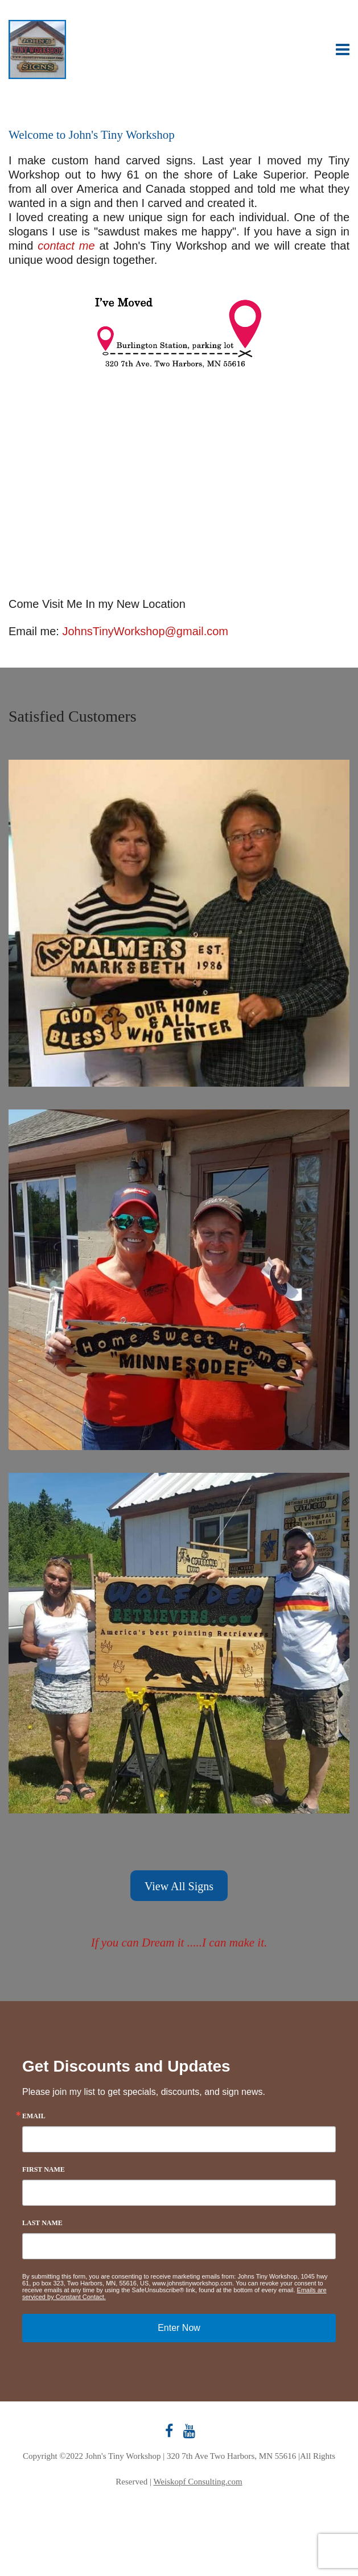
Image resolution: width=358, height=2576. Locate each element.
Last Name (42, 2222)
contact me (66, 245)
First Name (43, 2169)
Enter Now (179, 2328)
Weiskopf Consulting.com (197, 2481)
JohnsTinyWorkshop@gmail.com (145, 631)
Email (34, 2116)
